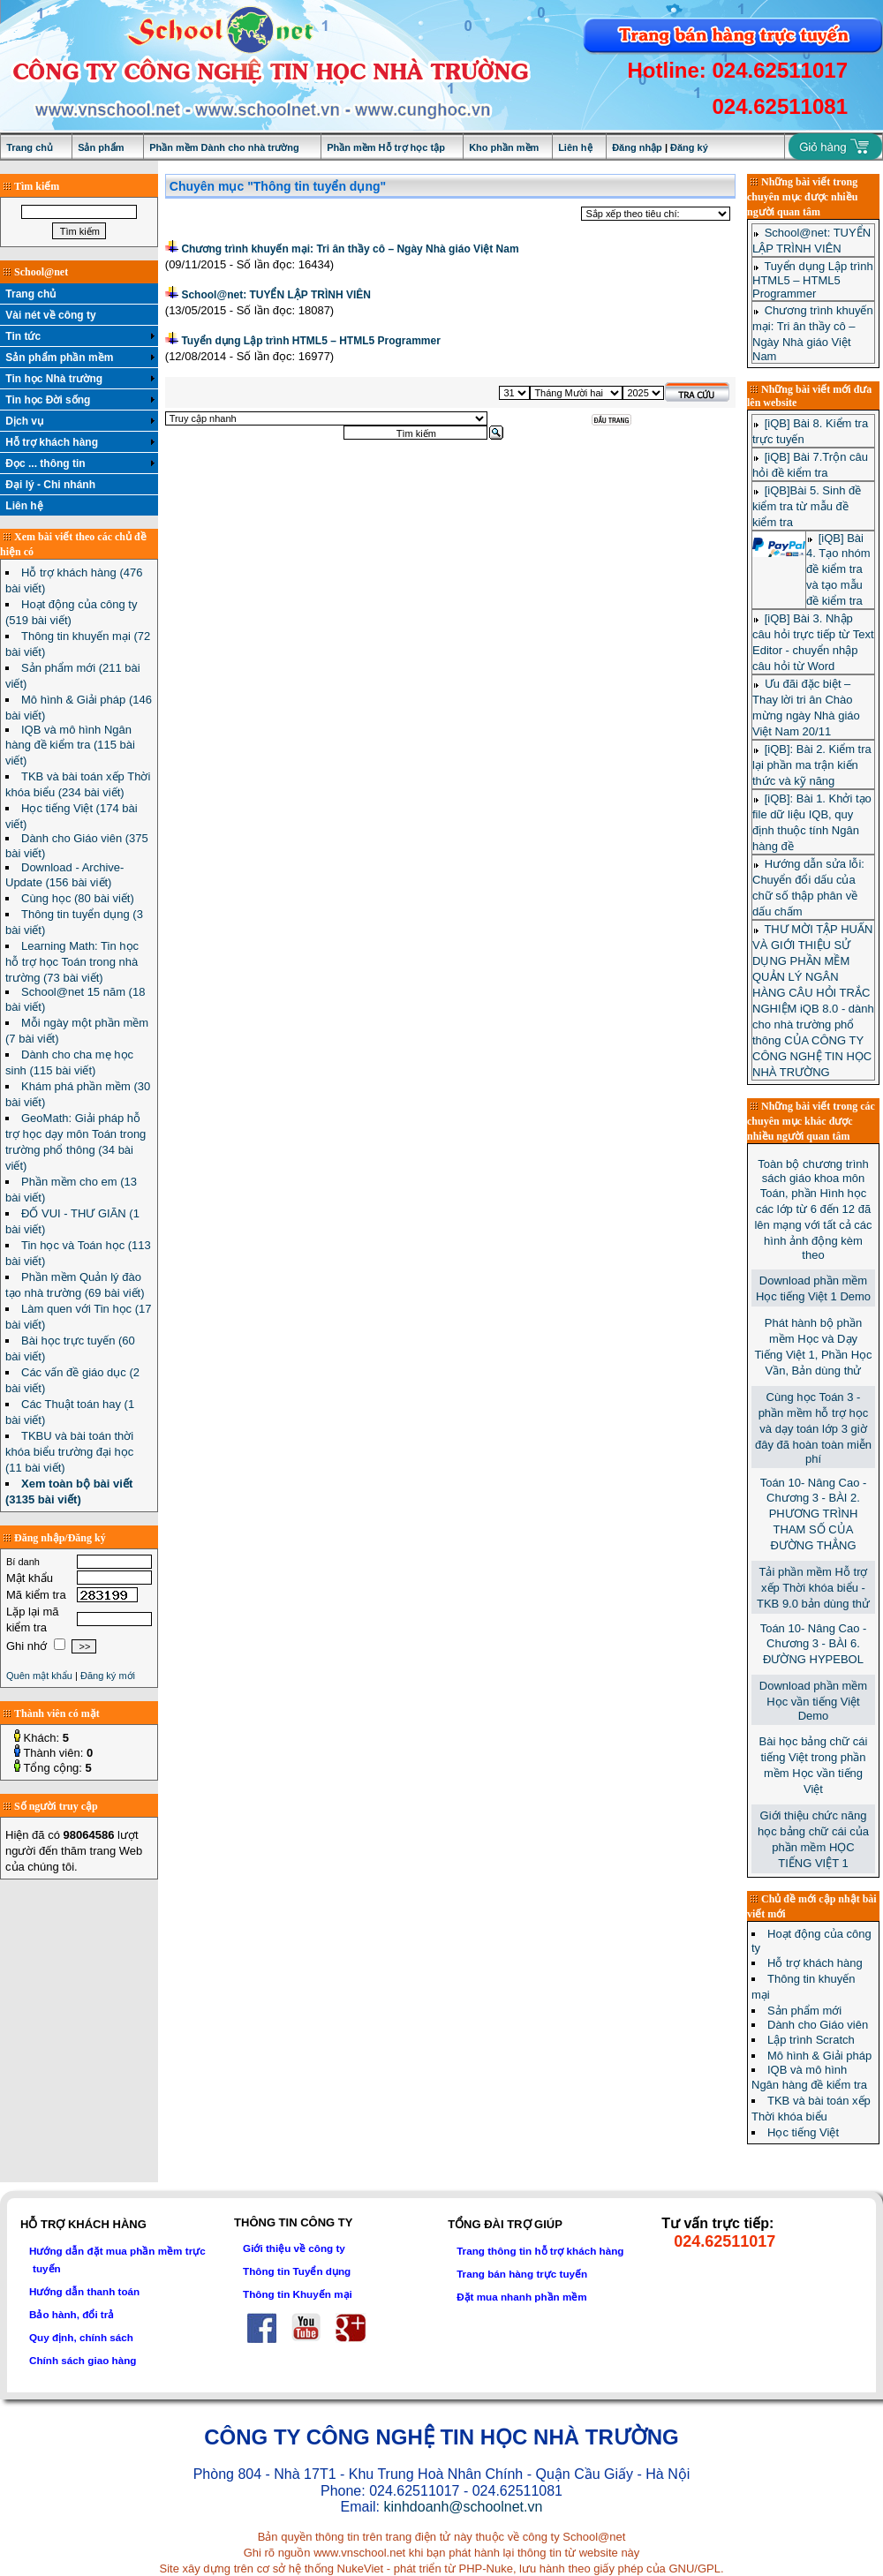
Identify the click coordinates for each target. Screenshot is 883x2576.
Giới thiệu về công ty (294, 2248)
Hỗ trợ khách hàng (815, 1963)
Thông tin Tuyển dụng (297, 2271)
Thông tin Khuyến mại (297, 2294)
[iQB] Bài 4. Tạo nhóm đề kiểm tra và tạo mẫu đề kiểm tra (838, 569)
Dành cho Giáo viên (817, 2024)
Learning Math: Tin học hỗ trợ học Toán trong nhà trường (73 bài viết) (72, 961)
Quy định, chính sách (81, 2337)
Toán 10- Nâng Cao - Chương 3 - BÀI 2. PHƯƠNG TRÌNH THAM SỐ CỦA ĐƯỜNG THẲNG (813, 1514)
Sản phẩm (101, 147)
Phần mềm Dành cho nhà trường (224, 147)
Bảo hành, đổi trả (71, 2314)
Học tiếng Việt (803, 2132)
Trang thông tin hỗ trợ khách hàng (540, 2250)
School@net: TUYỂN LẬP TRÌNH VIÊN (276, 295)
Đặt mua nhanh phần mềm (522, 2296)
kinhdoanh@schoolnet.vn (462, 2506)
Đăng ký (689, 147)
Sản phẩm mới (804, 2010)
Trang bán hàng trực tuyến (522, 2273)
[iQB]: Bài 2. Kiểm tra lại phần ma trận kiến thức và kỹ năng (812, 764)
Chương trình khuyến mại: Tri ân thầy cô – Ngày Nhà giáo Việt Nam (349, 249)
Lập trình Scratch (811, 2039)
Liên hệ (575, 147)
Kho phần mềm (504, 147)
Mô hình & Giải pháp (819, 2055)
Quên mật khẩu (39, 1675)
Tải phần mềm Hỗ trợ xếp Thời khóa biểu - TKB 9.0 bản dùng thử (813, 1587)
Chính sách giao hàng (82, 2360)
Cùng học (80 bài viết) (77, 898)
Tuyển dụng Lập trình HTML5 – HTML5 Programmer (310, 341)
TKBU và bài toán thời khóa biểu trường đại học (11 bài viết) (69, 1451)
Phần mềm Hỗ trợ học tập (386, 147)
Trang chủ (29, 147)
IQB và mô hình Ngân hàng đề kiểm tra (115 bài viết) (70, 745)
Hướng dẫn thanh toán (84, 2291)
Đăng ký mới (107, 1675)
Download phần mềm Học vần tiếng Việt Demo (813, 1700)
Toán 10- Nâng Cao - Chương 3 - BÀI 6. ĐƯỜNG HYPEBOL (813, 1644)
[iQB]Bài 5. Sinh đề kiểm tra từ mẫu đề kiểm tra (806, 506)
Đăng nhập (637, 147)
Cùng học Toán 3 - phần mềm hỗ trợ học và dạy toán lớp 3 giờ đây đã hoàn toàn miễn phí (813, 1427)
